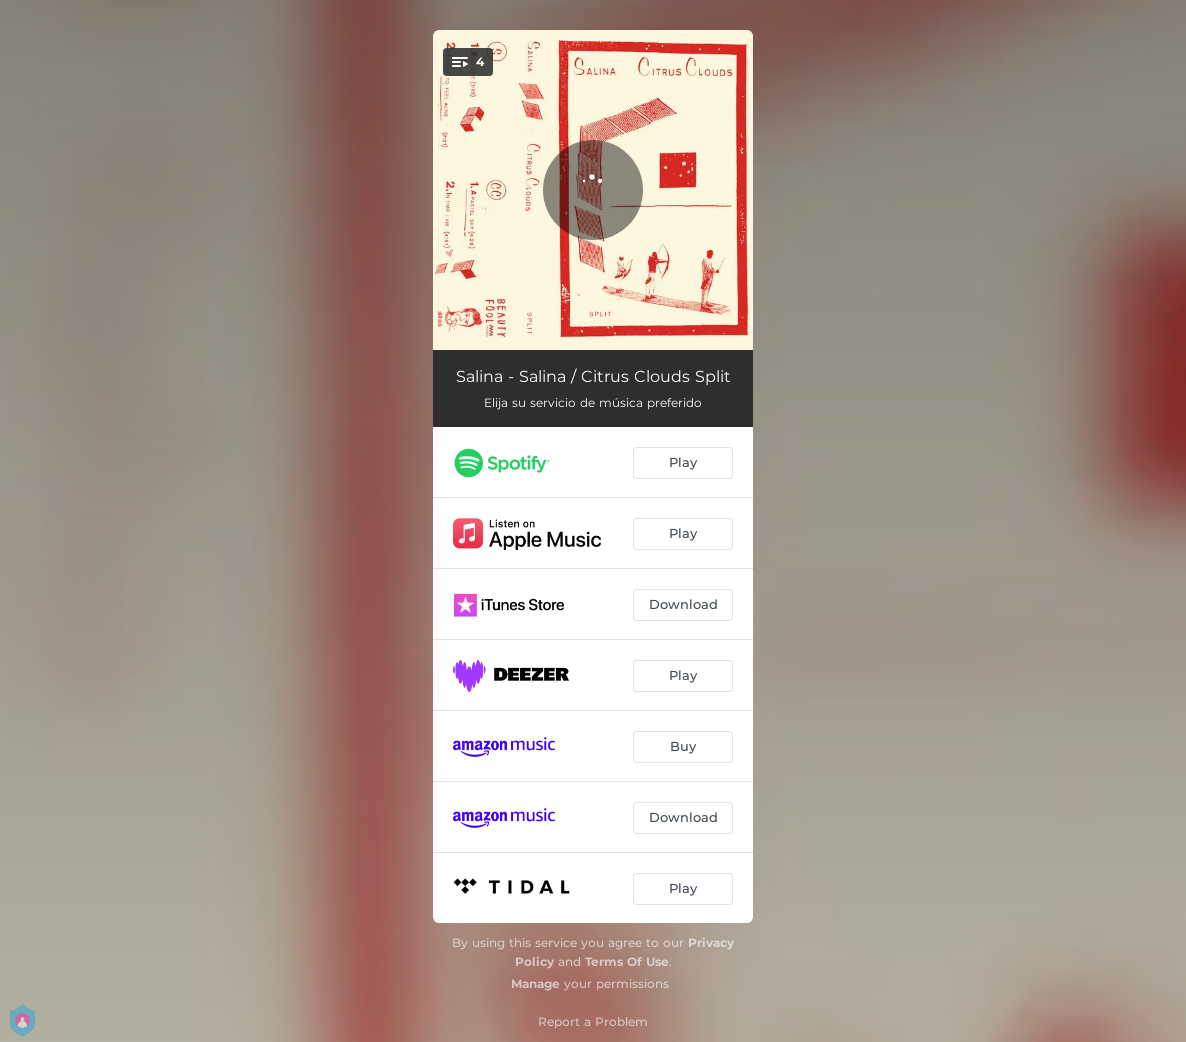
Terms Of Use (627, 961)
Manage (535, 983)
